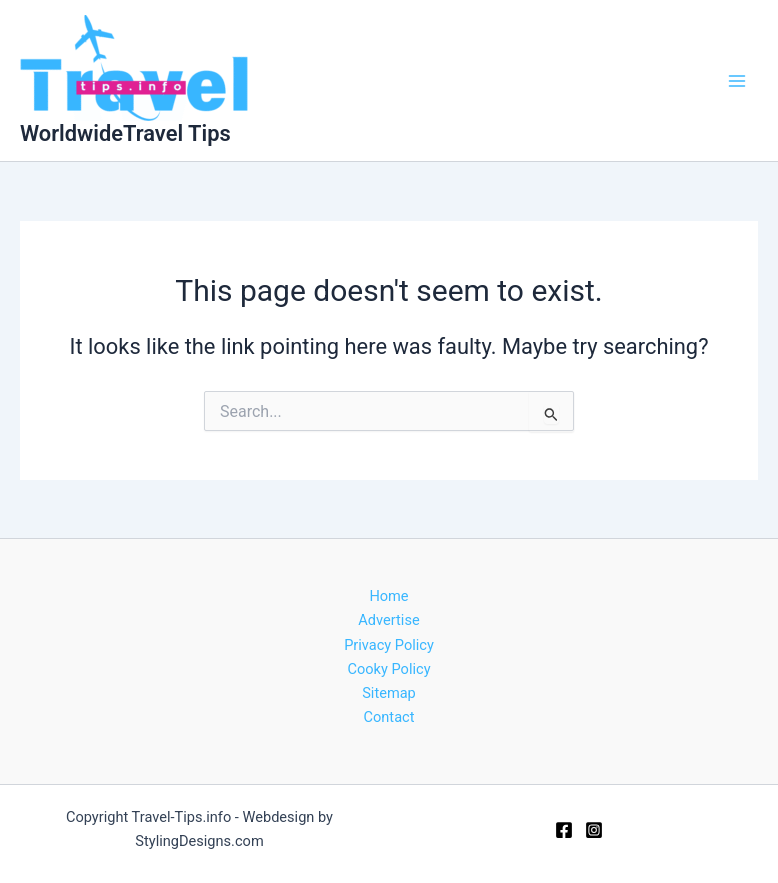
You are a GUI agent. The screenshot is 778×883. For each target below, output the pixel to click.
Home (388, 596)
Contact (389, 717)
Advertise (388, 620)
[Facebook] (564, 830)
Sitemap (389, 693)
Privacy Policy (389, 645)
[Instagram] (594, 830)
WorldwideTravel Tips (125, 133)
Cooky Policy (388, 669)
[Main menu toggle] (737, 81)
